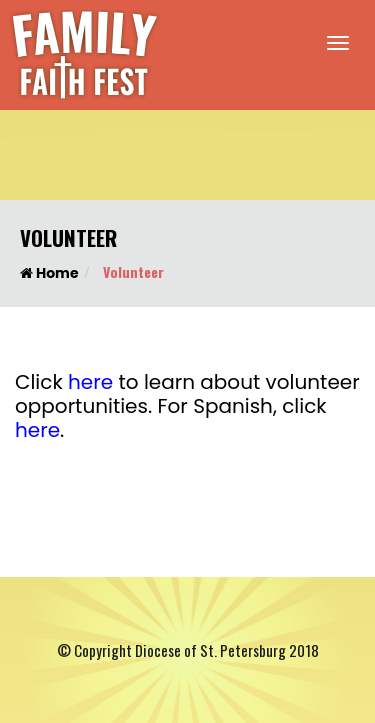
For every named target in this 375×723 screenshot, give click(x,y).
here (90, 382)
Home (49, 273)
